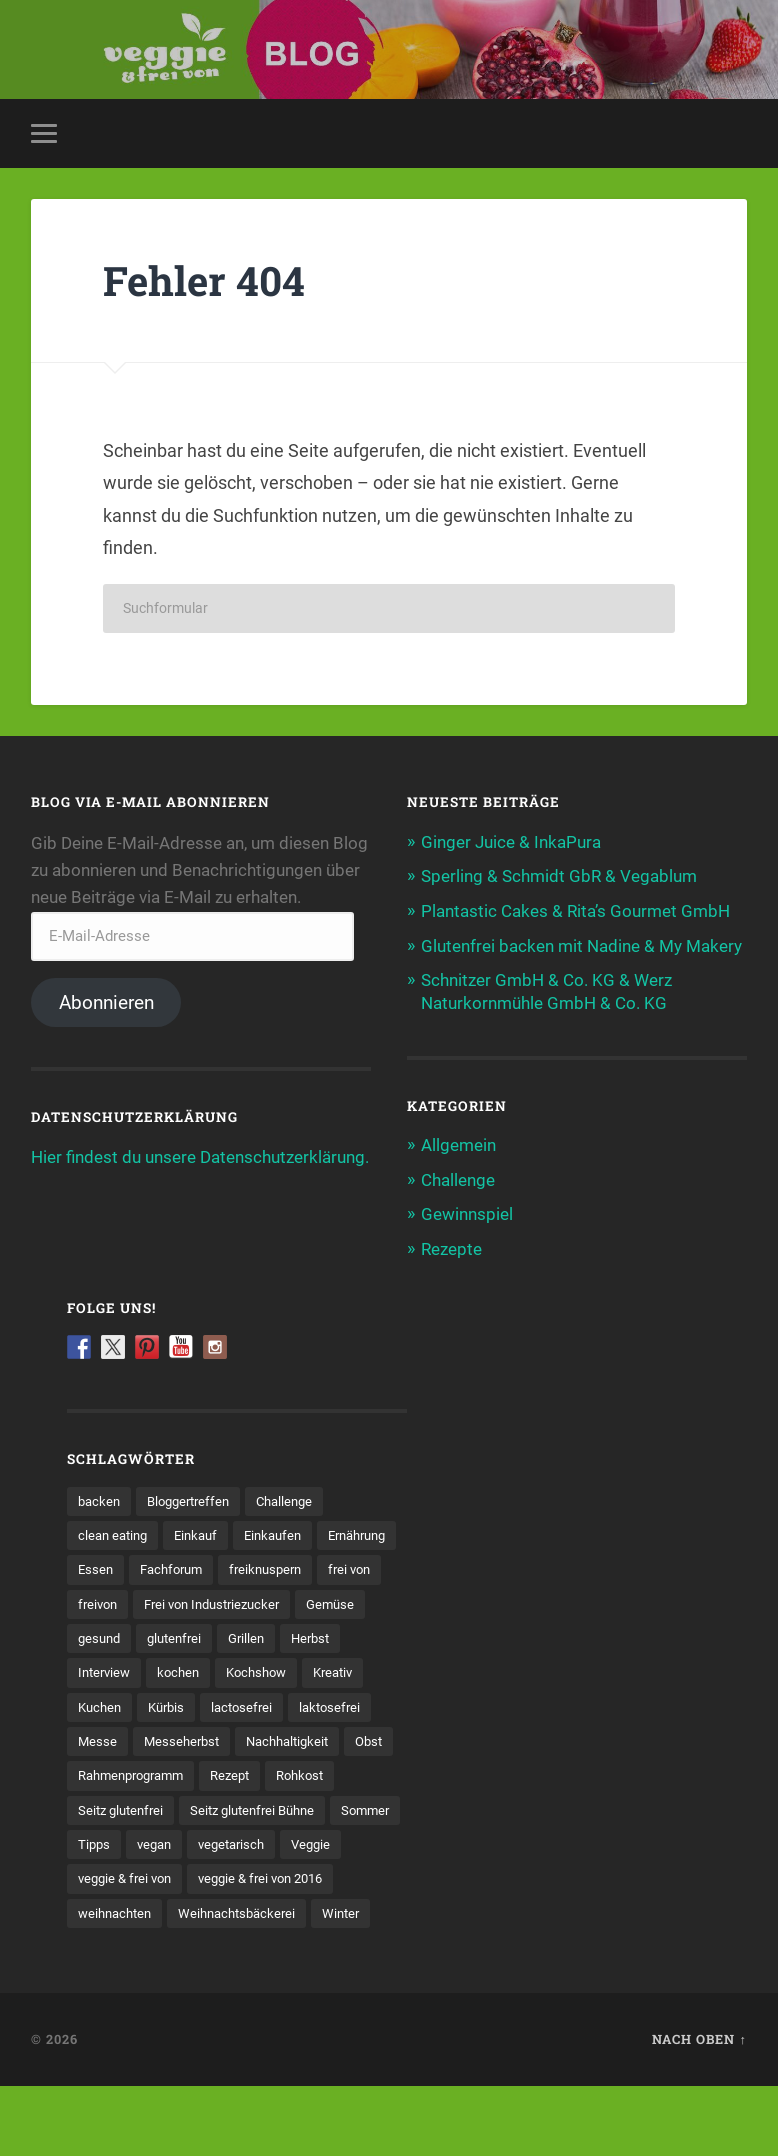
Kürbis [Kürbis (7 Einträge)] (98, 1740)
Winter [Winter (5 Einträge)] (250, 1983)
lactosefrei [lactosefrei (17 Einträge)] (177, 1740)
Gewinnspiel (467, 1212)
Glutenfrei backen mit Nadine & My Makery (581, 945)
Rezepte (451, 1246)
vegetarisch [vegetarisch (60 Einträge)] (319, 1879)
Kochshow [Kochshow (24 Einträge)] (183, 1705)
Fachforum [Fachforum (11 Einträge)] (269, 1566)
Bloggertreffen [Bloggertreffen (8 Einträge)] (195, 1497)
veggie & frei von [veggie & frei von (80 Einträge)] (197, 1913)
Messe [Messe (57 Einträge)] (349, 1740)
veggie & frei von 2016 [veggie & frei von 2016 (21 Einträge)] (146, 1948)
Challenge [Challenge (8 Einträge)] (297, 1497)
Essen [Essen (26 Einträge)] (189, 1566)
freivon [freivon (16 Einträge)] (277, 1601)
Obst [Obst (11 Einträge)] (317, 1775)
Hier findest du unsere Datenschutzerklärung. (200, 1158)
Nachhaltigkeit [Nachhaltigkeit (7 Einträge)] (230, 1775)
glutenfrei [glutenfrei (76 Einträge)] (107, 1670)
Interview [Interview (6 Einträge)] (327, 1670)
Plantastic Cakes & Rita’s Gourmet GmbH (575, 911)
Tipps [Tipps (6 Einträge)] (174, 1879)
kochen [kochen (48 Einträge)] (100, 1705)
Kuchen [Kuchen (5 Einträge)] (337, 1705)
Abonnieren (106, 1002)
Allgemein (458, 1143)
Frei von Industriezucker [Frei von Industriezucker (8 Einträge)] (152, 1636)
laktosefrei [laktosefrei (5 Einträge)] (269, 1740)
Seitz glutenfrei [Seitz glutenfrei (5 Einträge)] (124, 1844)
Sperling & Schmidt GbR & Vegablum (559, 877)
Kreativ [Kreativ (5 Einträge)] (265, 1705)
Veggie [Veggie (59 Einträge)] (99, 1913)
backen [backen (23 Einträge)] (100, 1497)
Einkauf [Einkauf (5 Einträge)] (203, 1532)
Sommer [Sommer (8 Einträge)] (104, 1879)
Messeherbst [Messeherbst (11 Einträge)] (118, 1775)
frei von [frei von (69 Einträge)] (206, 1601)
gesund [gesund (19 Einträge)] (354, 1636)
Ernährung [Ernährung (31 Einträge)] (111, 1566)
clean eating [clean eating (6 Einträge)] (115, 1532)
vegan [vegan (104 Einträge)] (237, 1879)
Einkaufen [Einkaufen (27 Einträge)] (285, 1532)
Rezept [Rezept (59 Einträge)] (244, 1809)
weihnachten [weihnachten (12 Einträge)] (281, 1948)
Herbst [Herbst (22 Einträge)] (251, 1670)
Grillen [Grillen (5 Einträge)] (183, 1670)
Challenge (458, 1177)
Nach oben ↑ (699, 2109)
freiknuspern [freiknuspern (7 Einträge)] (117, 1601)
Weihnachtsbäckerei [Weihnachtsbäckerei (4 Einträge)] (140, 1983)
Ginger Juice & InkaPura (511, 842)
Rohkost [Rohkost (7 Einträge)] (319, 1809)
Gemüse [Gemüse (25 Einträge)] (278, 1636)
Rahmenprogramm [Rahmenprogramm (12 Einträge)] (137, 1809)
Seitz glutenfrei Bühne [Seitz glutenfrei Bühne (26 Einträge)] (264, 1844)
